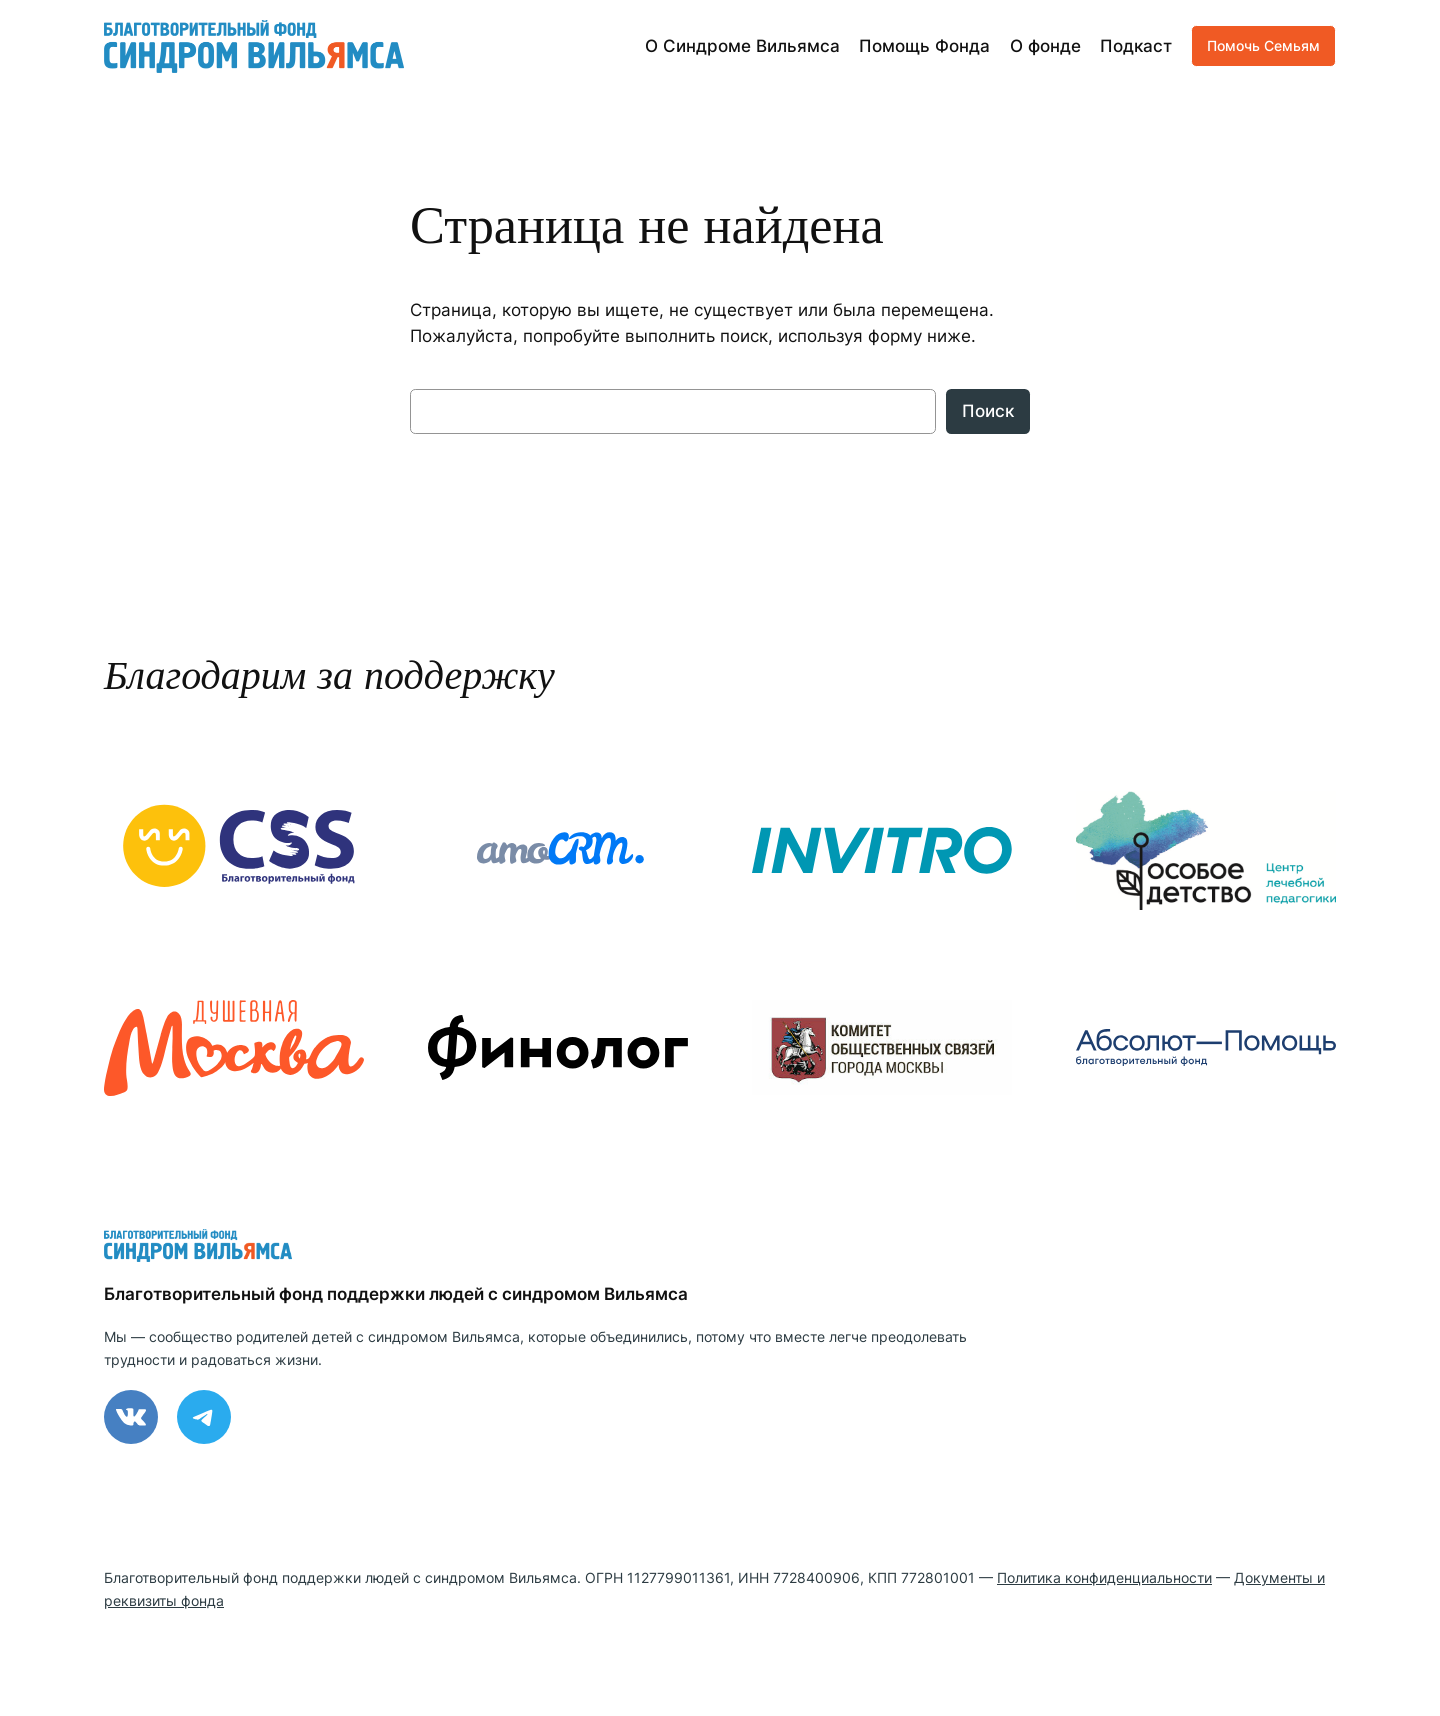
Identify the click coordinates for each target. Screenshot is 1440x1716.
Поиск (988, 411)
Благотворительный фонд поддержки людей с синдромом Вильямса (396, 1294)
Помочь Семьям (1263, 45)
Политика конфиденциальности (1104, 1577)
